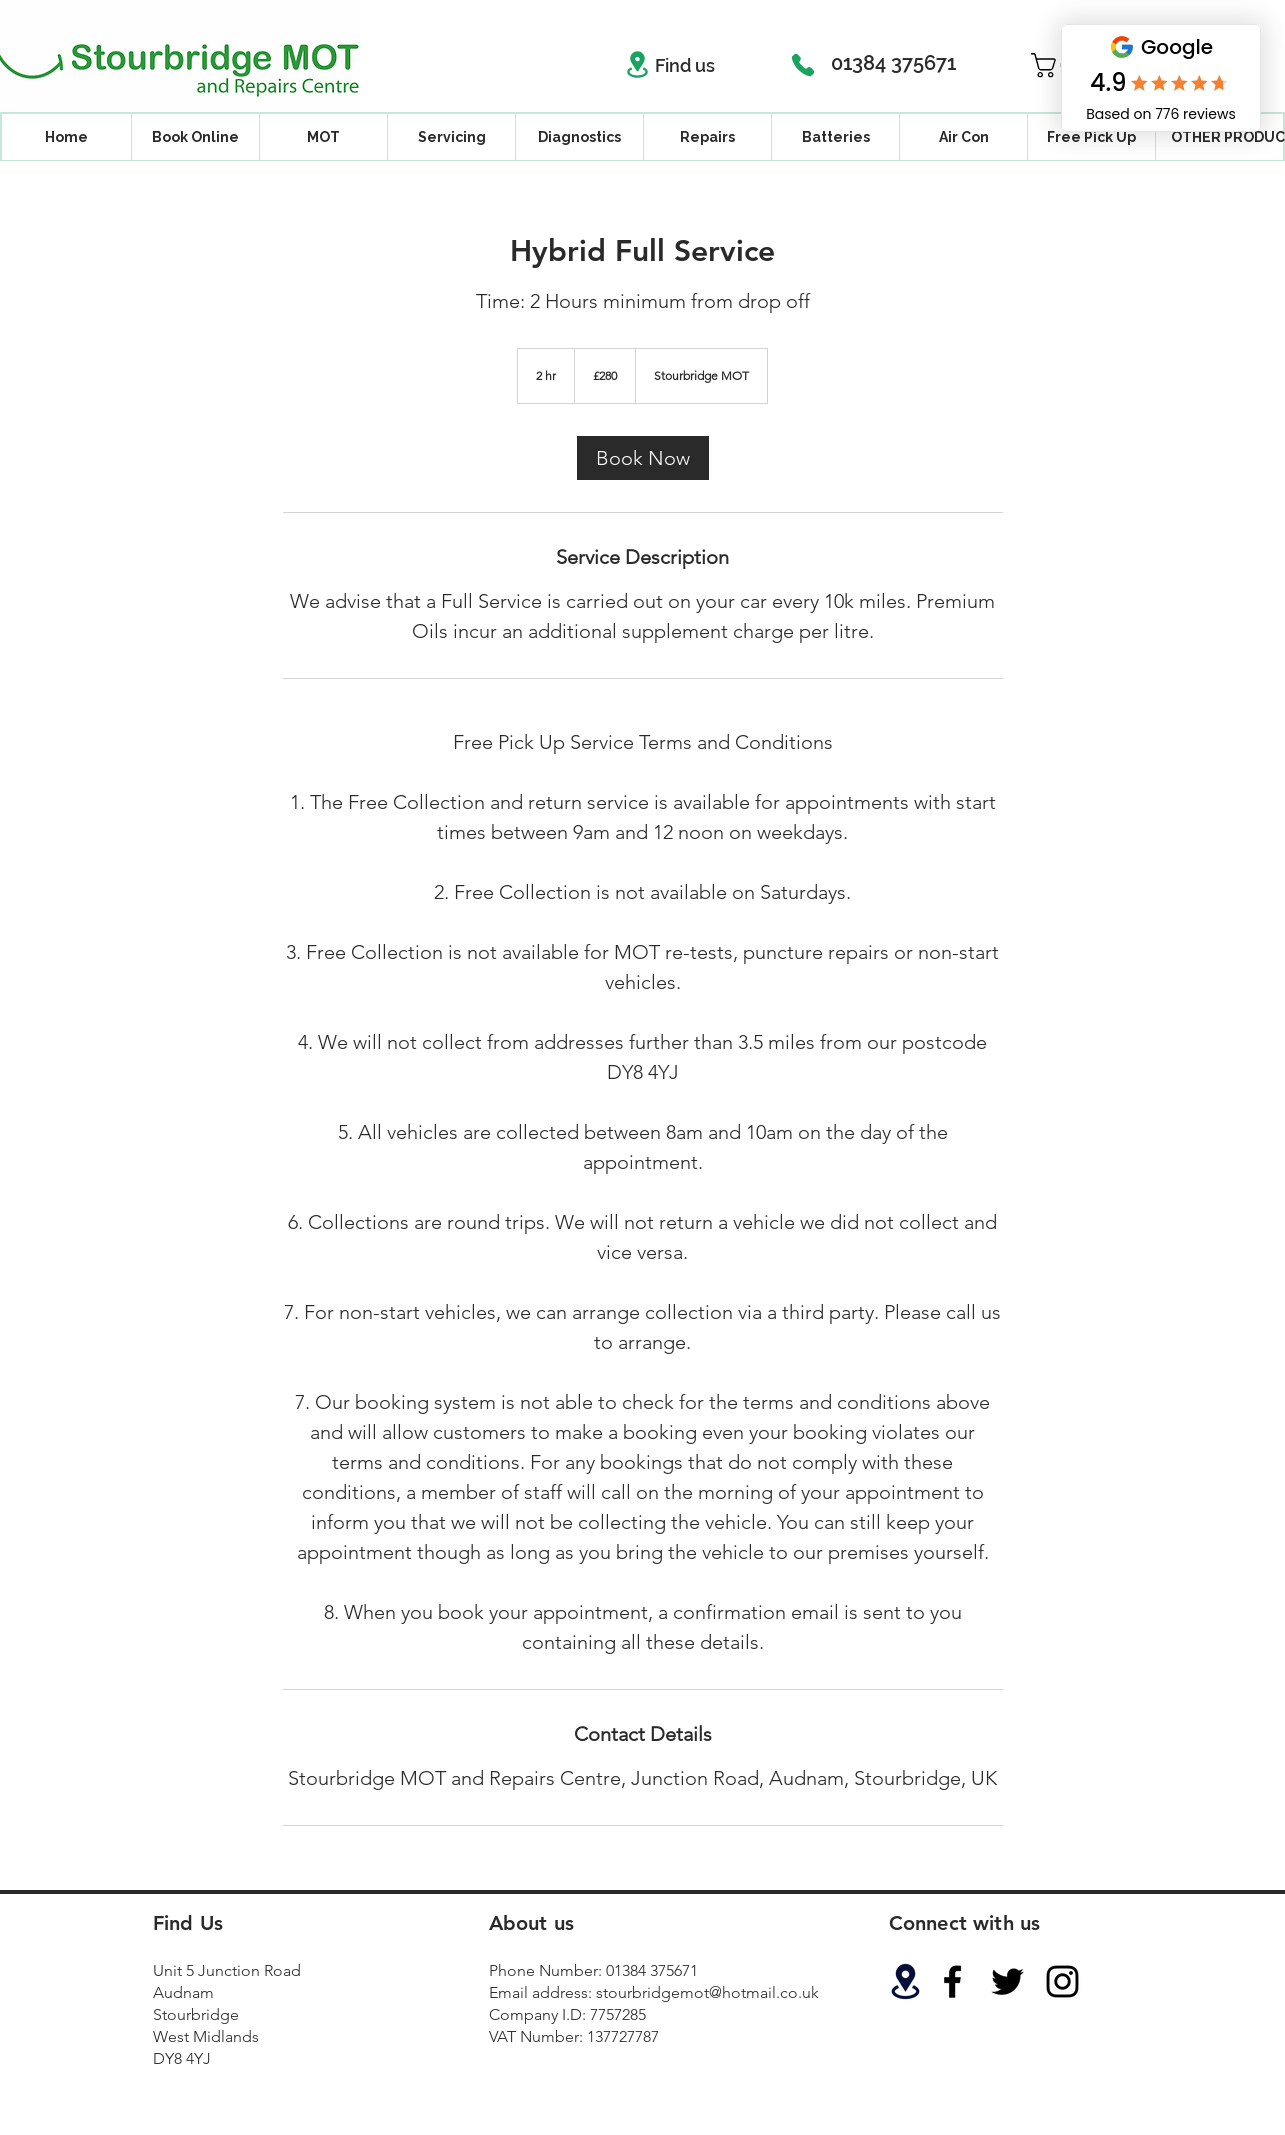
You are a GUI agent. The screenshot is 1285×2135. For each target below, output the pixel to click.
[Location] (638, 64)
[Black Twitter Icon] (1007, 1981)
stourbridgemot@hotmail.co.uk (707, 1992)
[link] (643, 458)
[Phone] (803, 65)
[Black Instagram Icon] (1062, 1981)
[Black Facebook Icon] (952, 1981)
